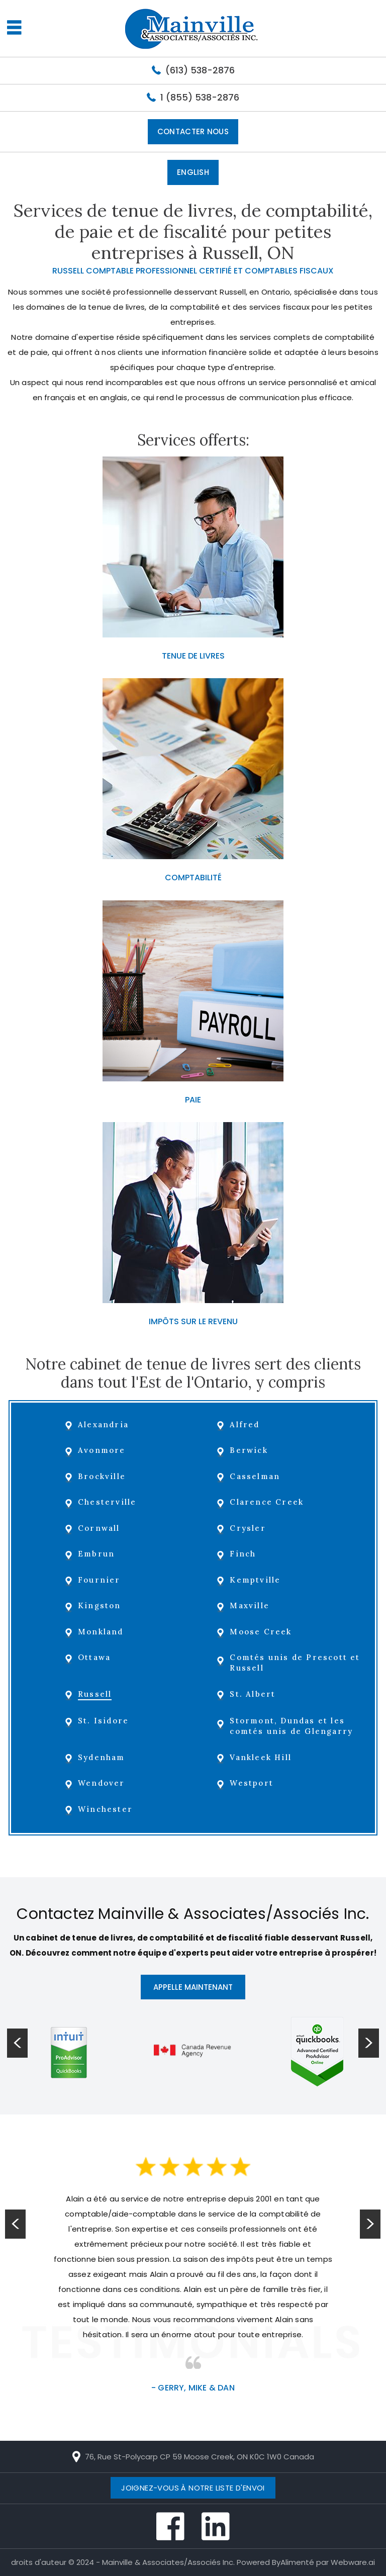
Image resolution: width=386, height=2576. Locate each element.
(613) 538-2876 (200, 70)
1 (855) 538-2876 (199, 97)
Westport (252, 1783)
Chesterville (108, 1502)
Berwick (249, 1450)
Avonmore (103, 1450)
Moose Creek (262, 1631)
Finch (244, 1553)
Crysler (248, 1528)
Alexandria (104, 1424)
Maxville (250, 1605)
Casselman (256, 1476)
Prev (15, 2225)
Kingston (100, 1605)
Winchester (106, 1809)
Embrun (97, 1553)
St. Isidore (104, 1720)
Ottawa (95, 1657)
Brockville (103, 1476)
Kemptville (256, 1580)
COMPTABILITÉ (193, 877)
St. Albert (253, 1694)
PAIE (193, 1100)
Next (370, 2225)
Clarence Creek (268, 1502)
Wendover (102, 1783)
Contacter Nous (193, 131)
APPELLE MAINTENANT (193, 1987)
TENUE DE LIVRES (193, 656)
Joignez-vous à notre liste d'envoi (193, 2487)
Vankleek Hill (262, 1757)
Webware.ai (353, 2562)
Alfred (245, 1424)
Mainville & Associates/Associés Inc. (168, 2562)
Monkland (102, 1631)
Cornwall (100, 1528)
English (193, 172)
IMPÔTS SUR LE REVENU (193, 1321)
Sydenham (102, 1757)
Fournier (100, 1580)
